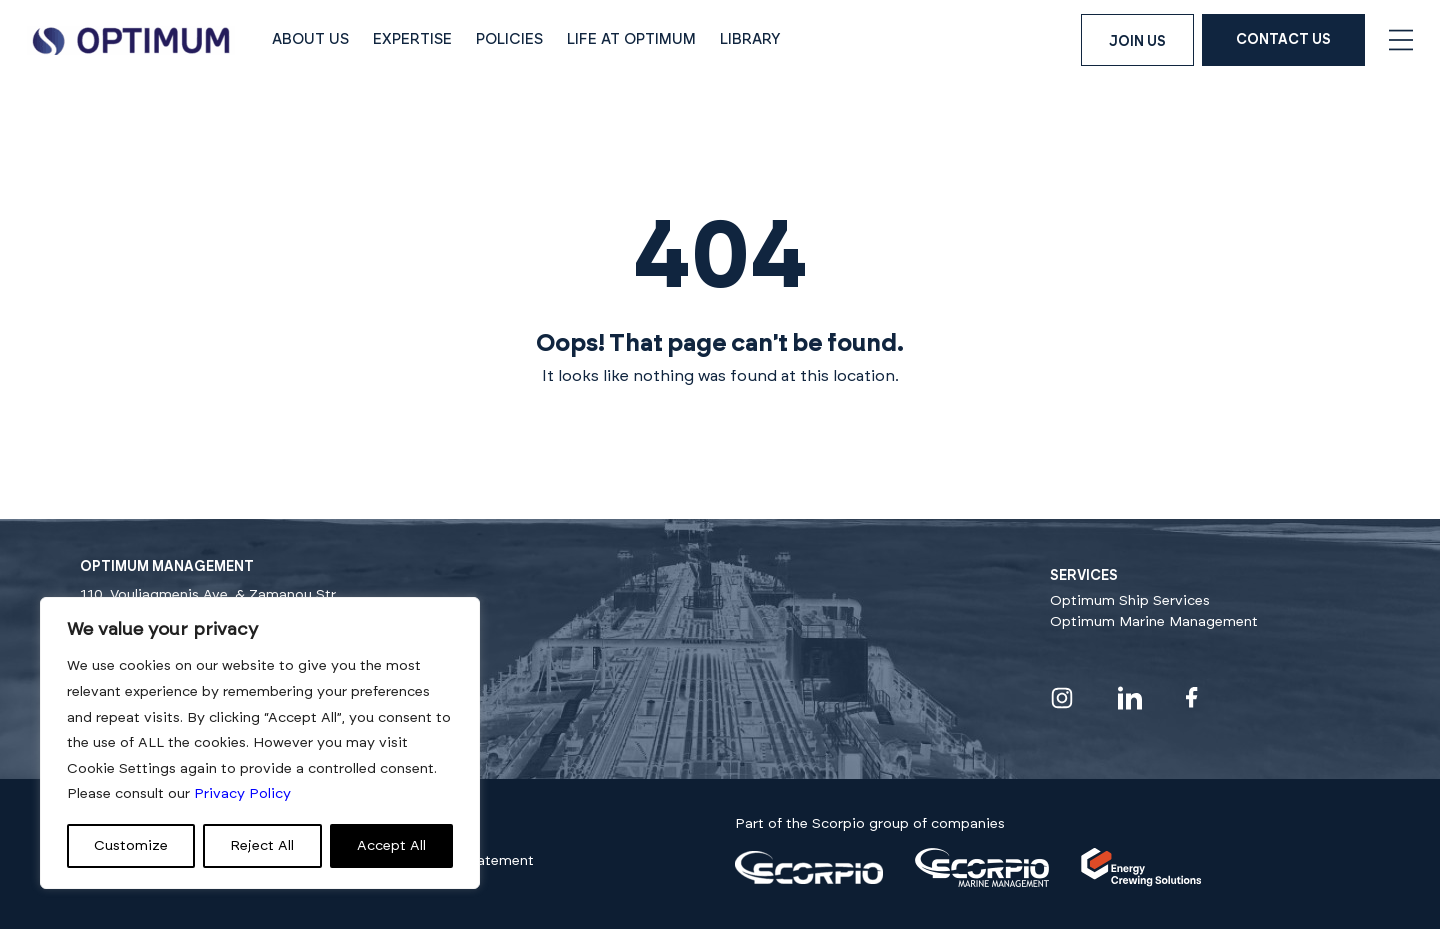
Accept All (391, 846)
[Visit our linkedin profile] (1130, 698)
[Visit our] (809, 880)
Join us (1137, 42)
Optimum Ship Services (1130, 601)
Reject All (262, 846)
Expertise (412, 39)
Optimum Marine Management (1154, 622)
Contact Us (1283, 40)
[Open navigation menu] (1401, 40)
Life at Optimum (631, 39)
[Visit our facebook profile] (1192, 697)
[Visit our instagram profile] (1062, 698)
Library (750, 39)
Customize (131, 846)
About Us (310, 39)
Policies (509, 39)
